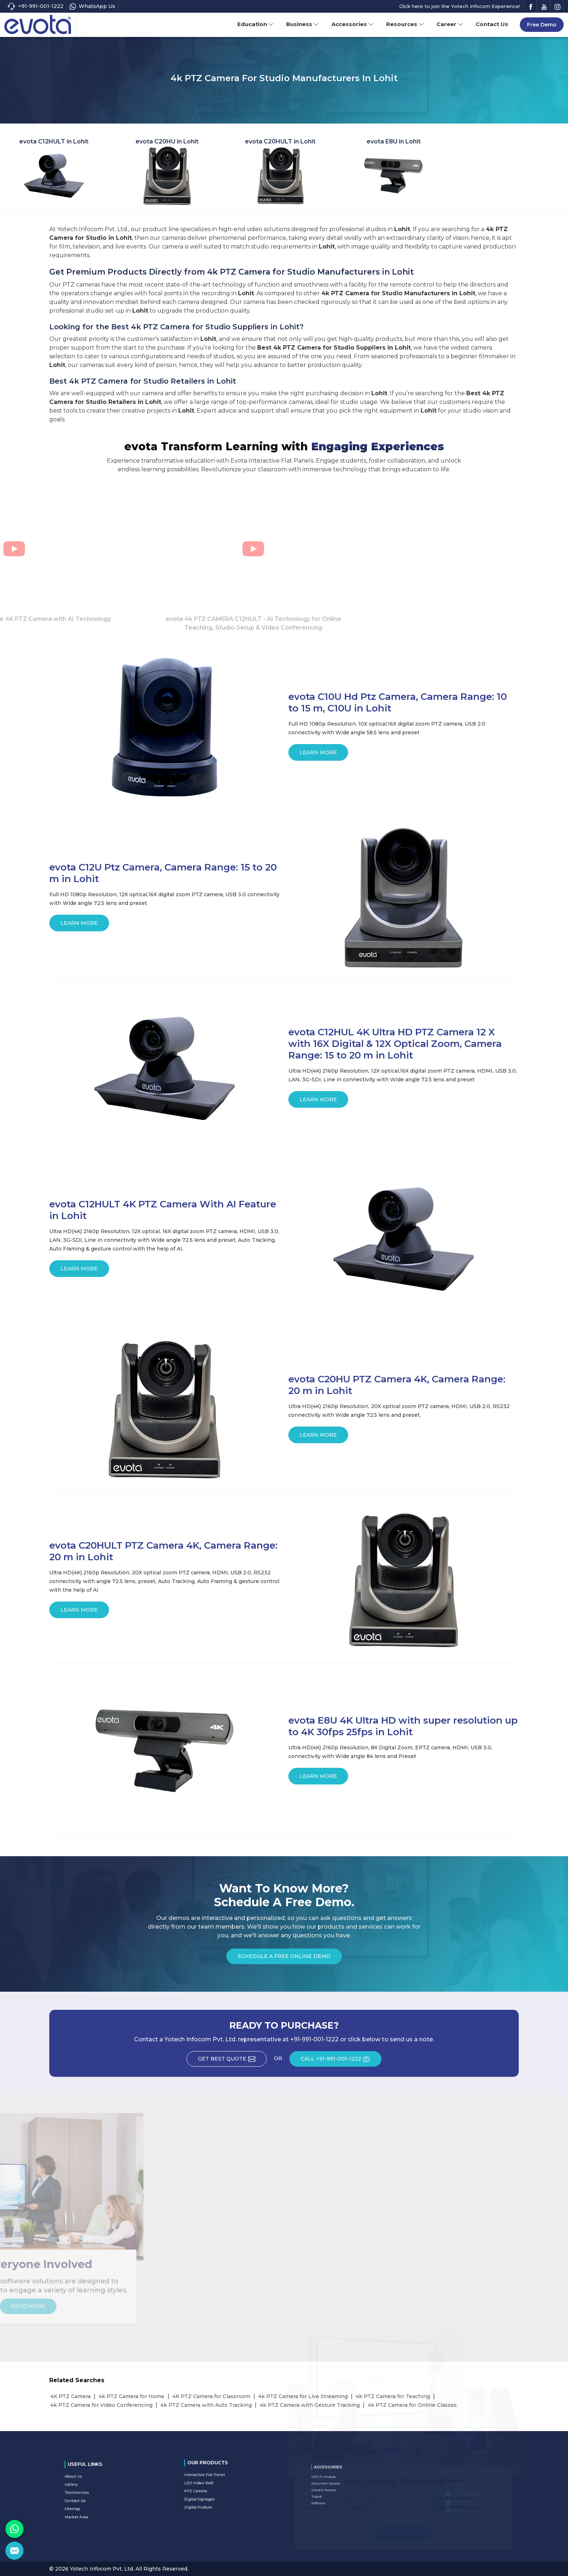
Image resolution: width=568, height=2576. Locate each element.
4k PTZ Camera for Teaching (393, 2396)
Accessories (352, 24)
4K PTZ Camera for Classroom (211, 2396)
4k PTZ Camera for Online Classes (412, 2405)
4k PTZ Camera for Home (131, 2396)
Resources (405, 24)
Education (255, 24)
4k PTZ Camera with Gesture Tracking (310, 2405)
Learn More (318, 755)
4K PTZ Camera (70, 2396)
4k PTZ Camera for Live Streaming (303, 2396)
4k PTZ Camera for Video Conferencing (101, 2405)
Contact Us (492, 24)
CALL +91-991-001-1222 (341, 2061)
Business (302, 24)
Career (450, 24)
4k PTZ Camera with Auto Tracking (206, 2405)
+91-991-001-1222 (35, 6)
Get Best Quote (232, 2061)
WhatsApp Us (92, 6)
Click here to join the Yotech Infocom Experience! (459, 6)
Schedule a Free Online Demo (284, 1958)
